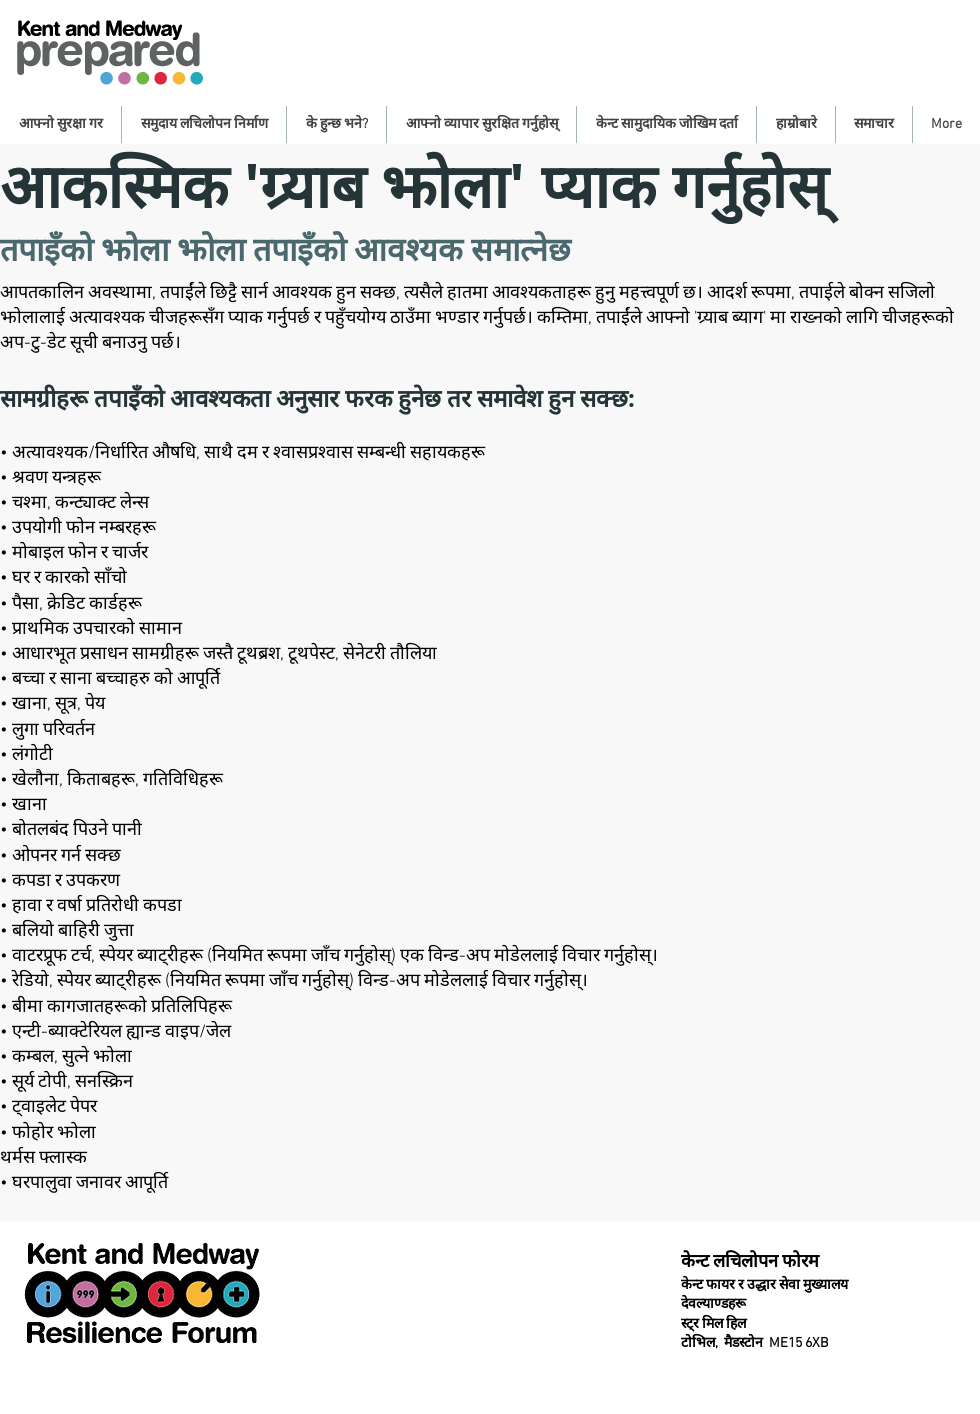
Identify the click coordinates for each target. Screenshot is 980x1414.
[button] (60, 124)
